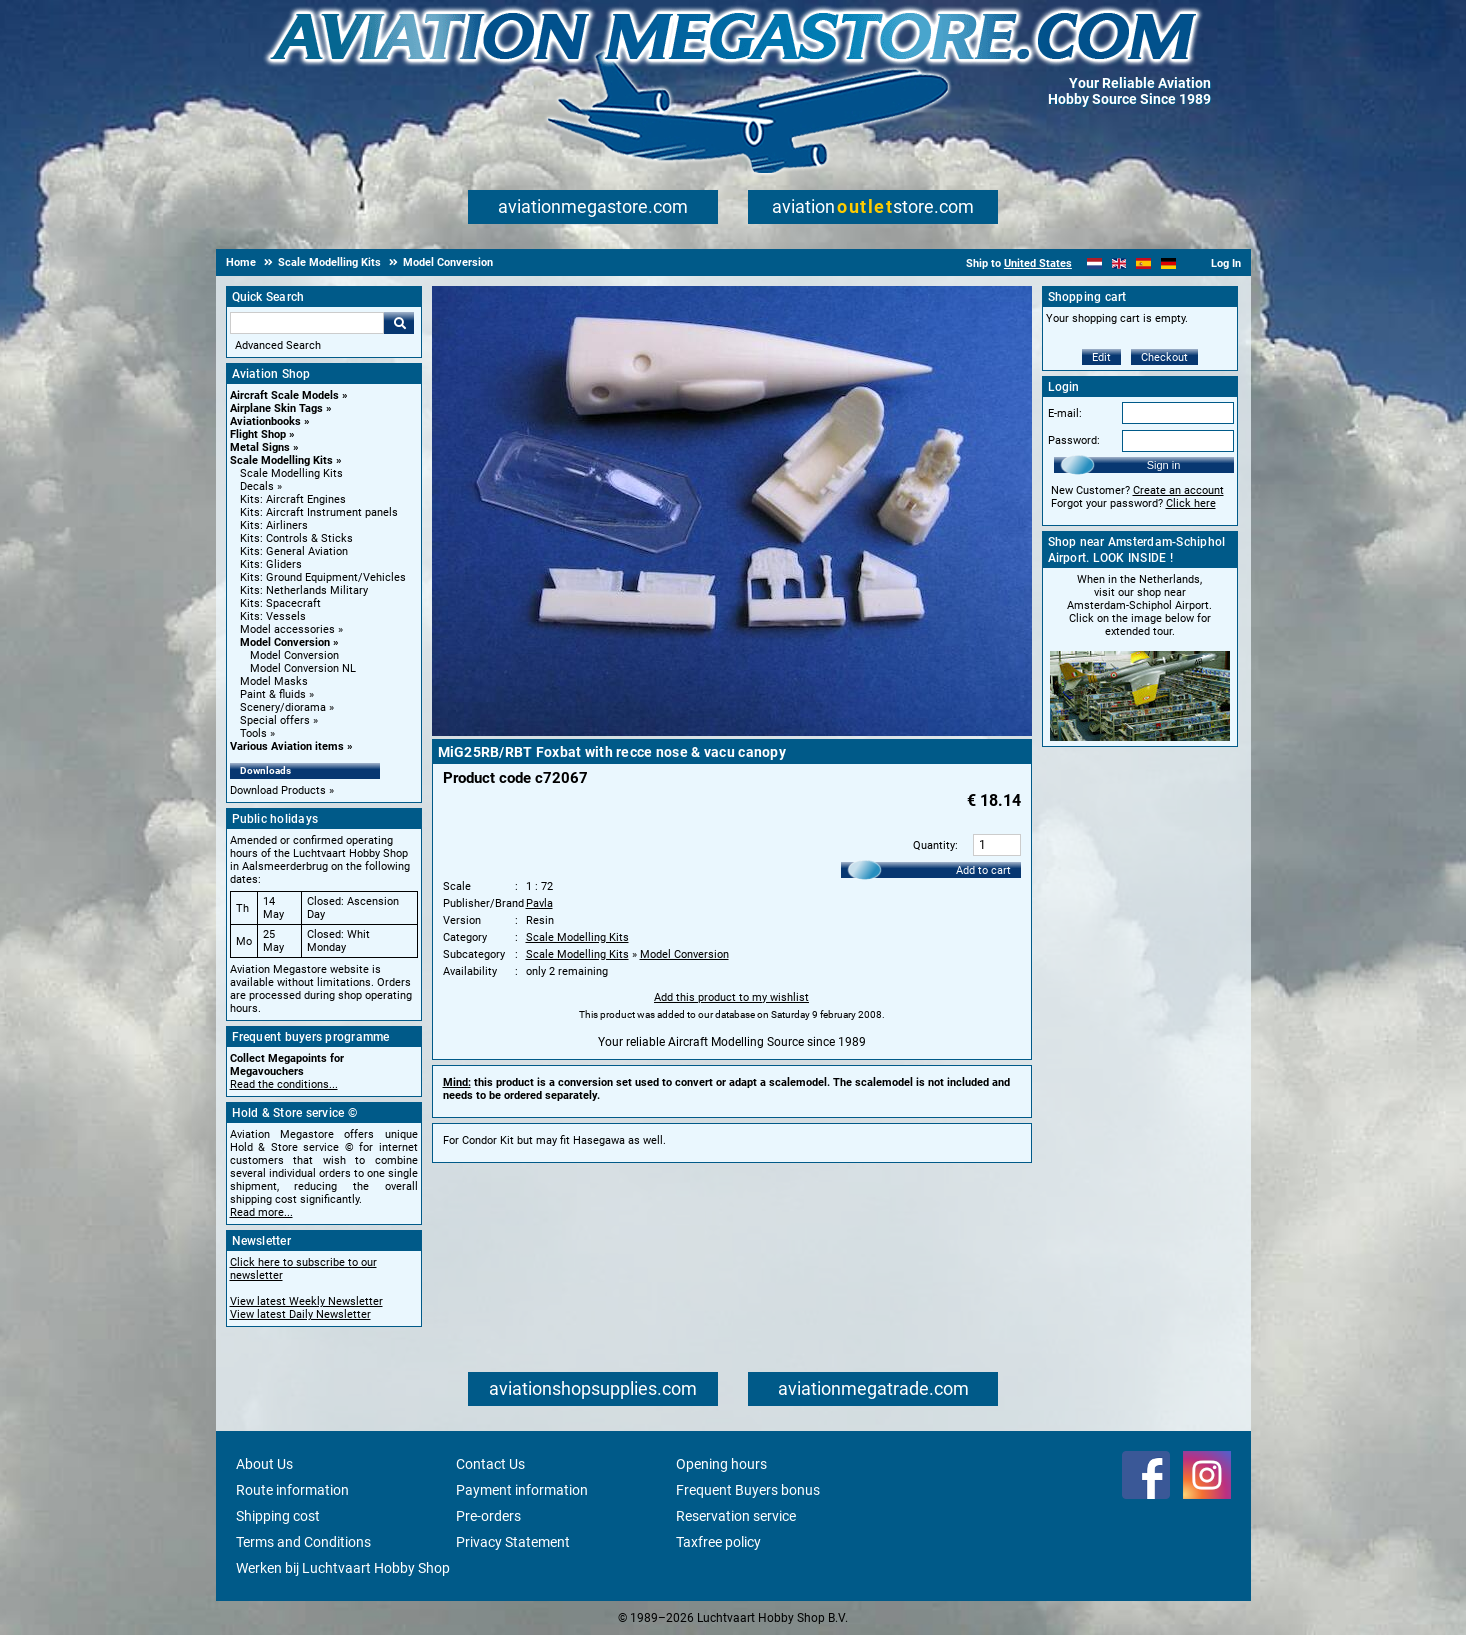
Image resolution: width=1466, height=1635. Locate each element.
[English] (1119, 263)
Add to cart (983, 870)
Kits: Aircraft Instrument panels (319, 512)
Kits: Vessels (273, 616)
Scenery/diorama (283, 707)
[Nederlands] (1094, 263)
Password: (1074, 440)
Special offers (275, 720)
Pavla (539, 903)
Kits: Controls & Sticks (296, 538)
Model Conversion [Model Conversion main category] (294, 655)
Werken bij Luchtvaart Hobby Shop (343, 1568)
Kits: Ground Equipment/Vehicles (323, 577)
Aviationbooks (265, 421)
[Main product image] (732, 732)
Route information (292, 1490)
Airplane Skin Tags (276, 408)
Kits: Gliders (271, 564)
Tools (253, 733)
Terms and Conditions (303, 1542)
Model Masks (274, 681)
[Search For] (307, 323)
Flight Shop (258, 434)
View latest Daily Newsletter (300, 1314)
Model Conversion (285, 642)
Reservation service (736, 1516)
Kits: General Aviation (294, 551)
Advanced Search (278, 345)
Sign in (1164, 465)
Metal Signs (260, 447)
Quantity (934, 845)
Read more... (261, 1212)
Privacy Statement (513, 1542)
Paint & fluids (273, 694)
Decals (257, 486)
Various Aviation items (287, 746)
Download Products (278, 790)
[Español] (1143, 263)
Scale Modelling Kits (281, 460)
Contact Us (490, 1464)
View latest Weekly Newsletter (306, 1301)
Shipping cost (278, 1516)
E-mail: (1065, 413)
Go (399, 323)
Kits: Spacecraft (280, 603)
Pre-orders (488, 1516)
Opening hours (721, 1464)
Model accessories (287, 629)
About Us (264, 1464)
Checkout (1164, 357)
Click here (1191, 503)
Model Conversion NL (303, 668)
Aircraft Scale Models (284, 395)
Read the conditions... (284, 1084)
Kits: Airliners (274, 525)
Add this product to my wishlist (731, 997)
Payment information (522, 1490)
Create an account (1178, 490)
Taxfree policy (718, 1542)
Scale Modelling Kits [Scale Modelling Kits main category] (291, 473)
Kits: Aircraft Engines (293, 499)
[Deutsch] (1168, 263)
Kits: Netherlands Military (304, 590)
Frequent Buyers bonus (748, 1490)
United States (1038, 263)
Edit (1101, 357)
